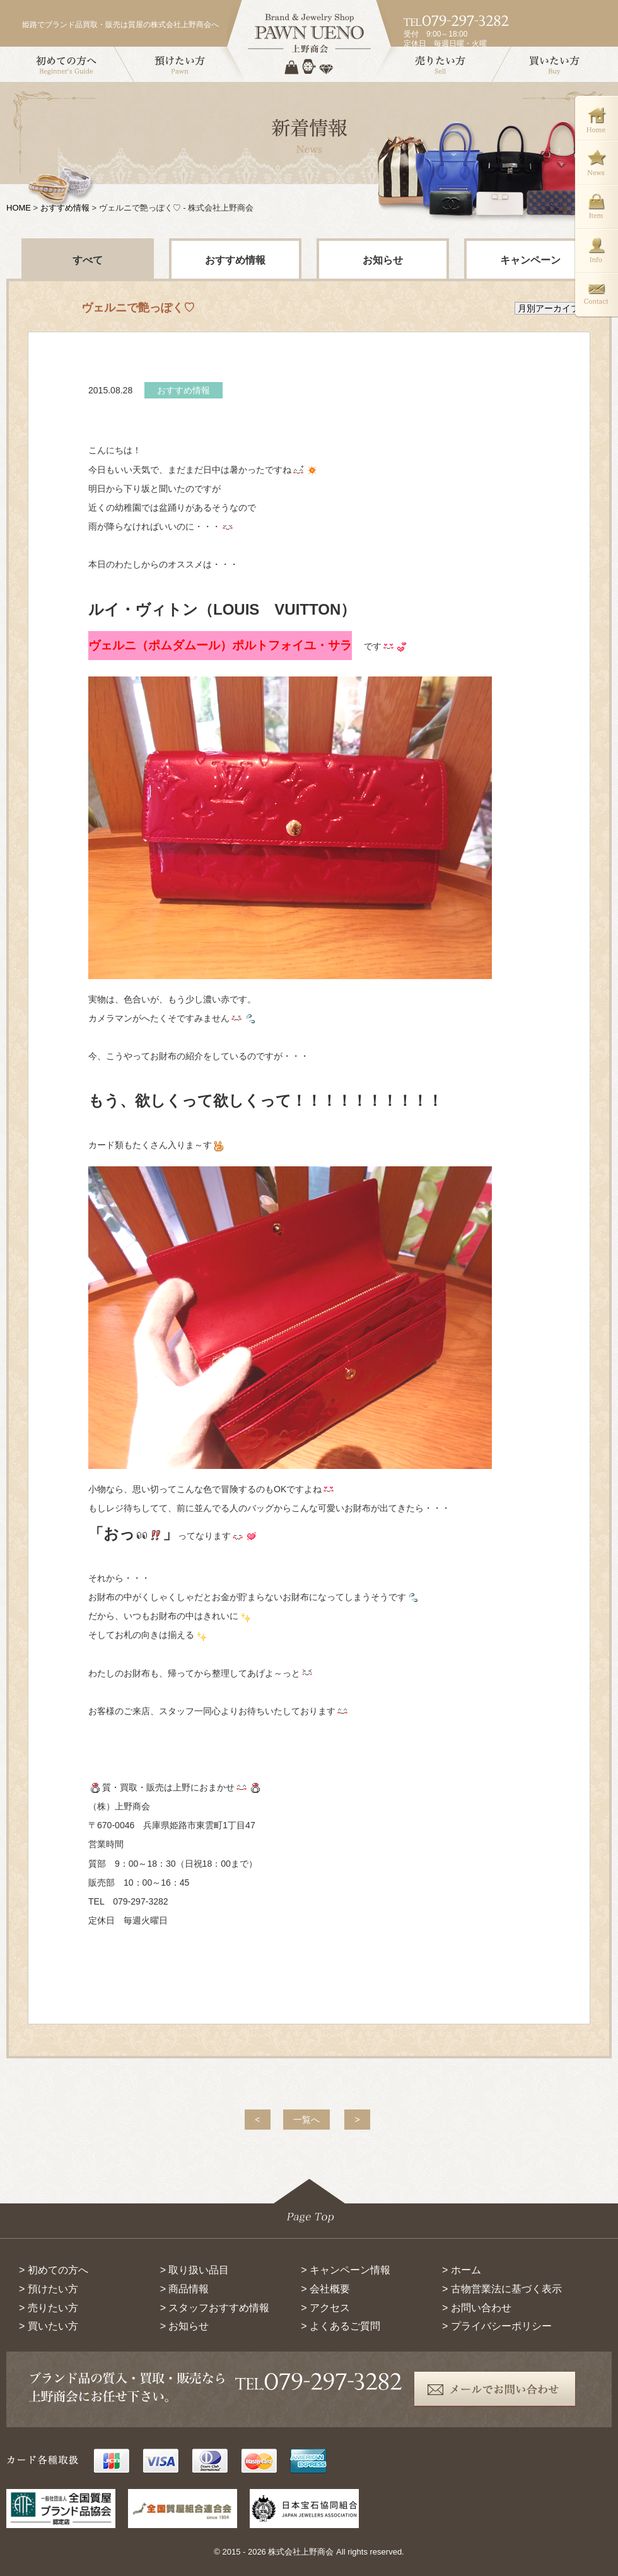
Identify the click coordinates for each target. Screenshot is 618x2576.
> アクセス (325, 2307)
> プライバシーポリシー (497, 2326)
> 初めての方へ (53, 2270)
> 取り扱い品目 (195, 2270)
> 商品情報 (184, 2288)
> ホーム (461, 2270)
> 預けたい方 (48, 2288)
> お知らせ (184, 2326)
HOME (18, 207)
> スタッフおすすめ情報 (215, 2307)
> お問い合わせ (476, 2307)
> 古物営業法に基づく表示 (502, 2288)
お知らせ (383, 260)
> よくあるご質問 (340, 2326)
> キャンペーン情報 (345, 2270)
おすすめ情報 (65, 207)
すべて (88, 260)
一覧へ (306, 2120)
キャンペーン (530, 260)
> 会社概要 (325, 2288)
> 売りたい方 (48, 2307)
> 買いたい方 (48, 2326)
